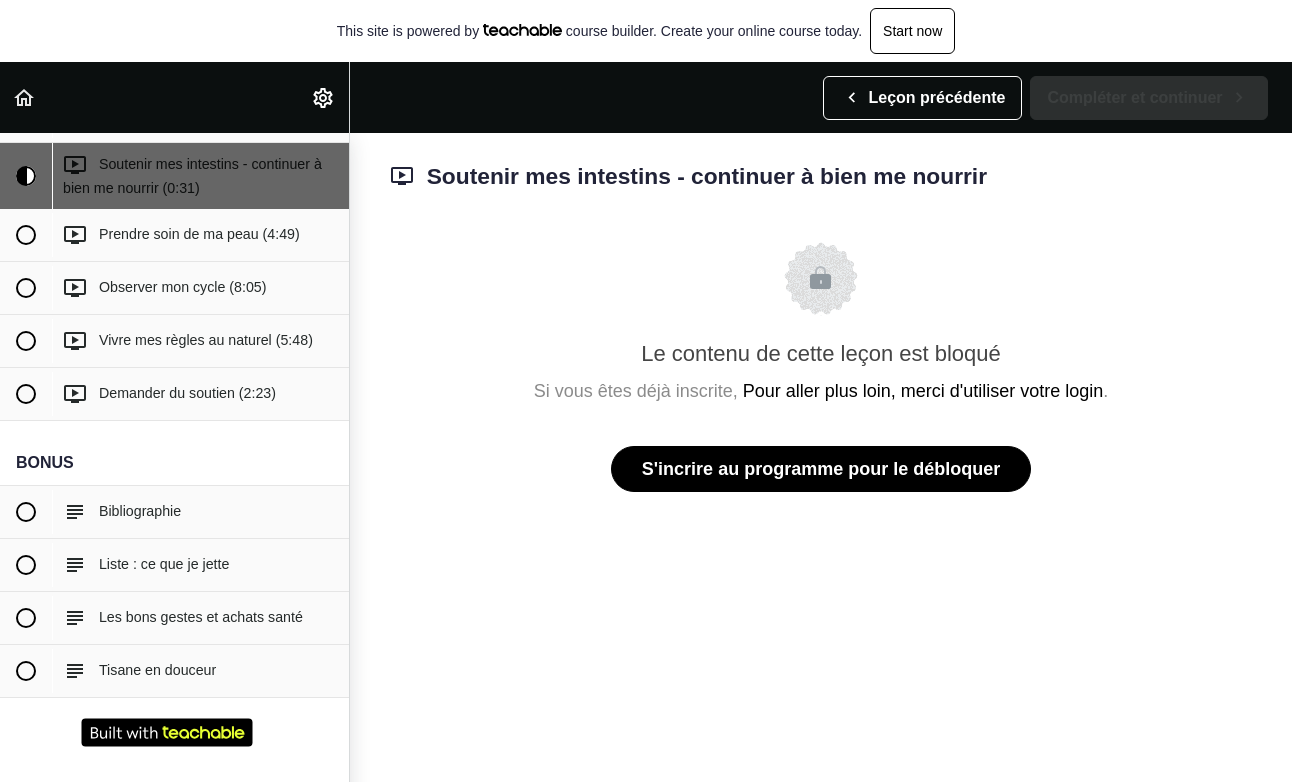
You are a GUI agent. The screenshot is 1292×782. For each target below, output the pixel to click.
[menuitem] (324, 97)
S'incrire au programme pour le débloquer (821, 469)
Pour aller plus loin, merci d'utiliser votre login (923, 391)
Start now (912, 31)
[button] (25, 97)
